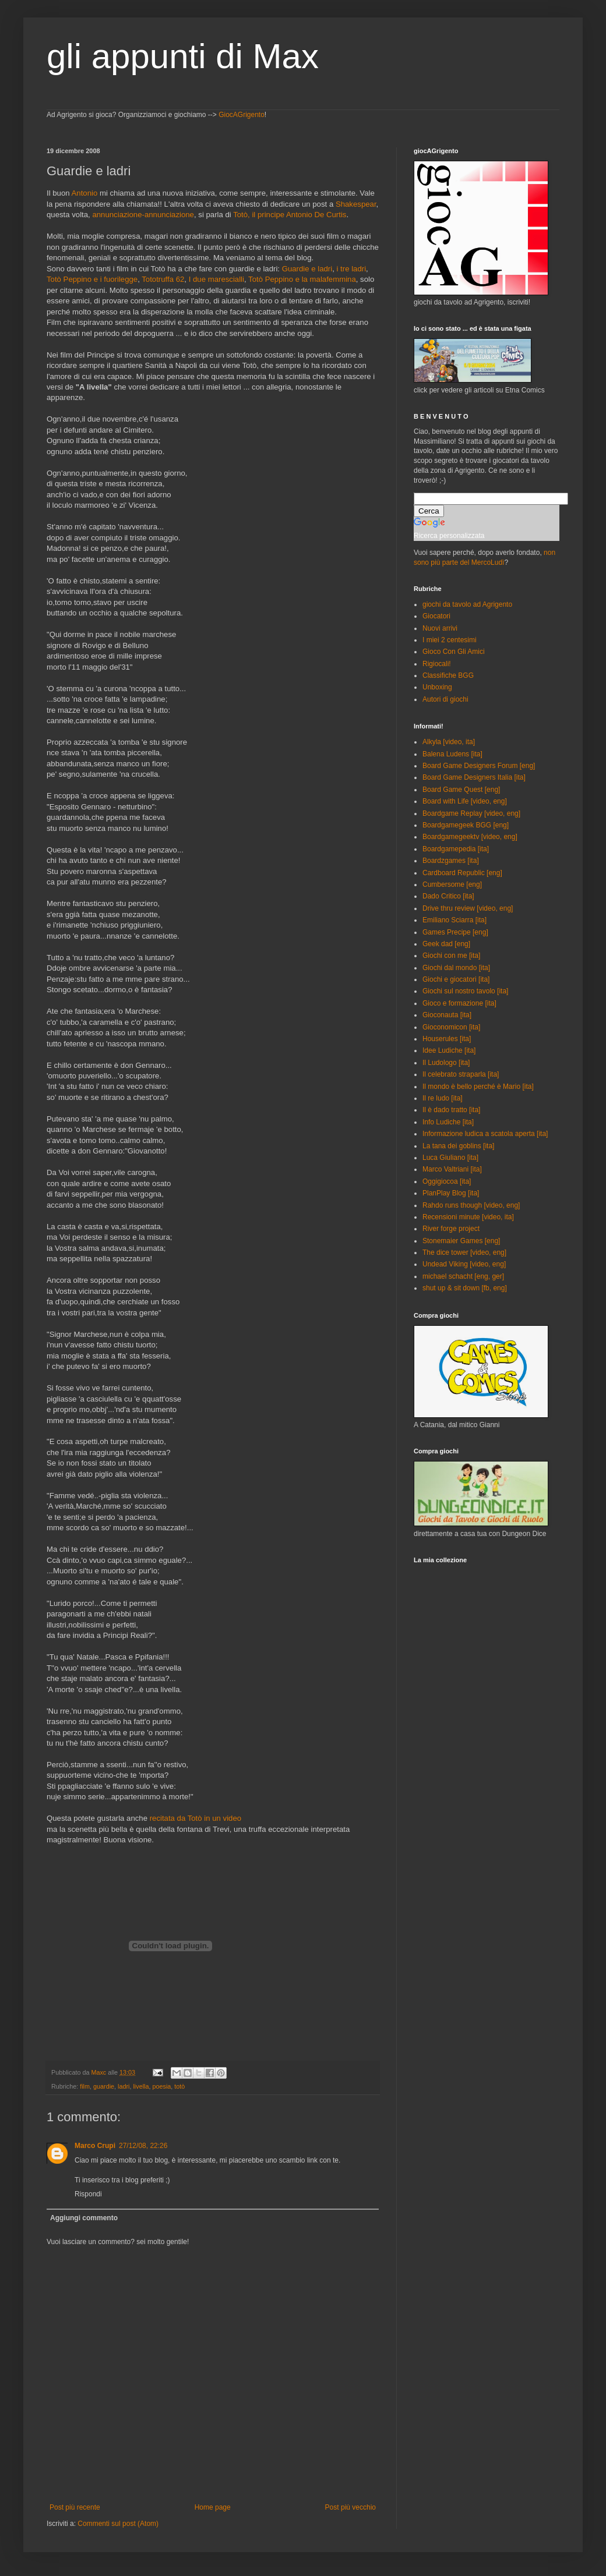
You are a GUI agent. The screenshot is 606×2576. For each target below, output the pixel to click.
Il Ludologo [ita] (446, 1063)
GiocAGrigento (242, 115)
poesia (161, 2086)
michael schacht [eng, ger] (463, 1276)
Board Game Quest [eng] (461, 789)
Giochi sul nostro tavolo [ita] (465, 991)
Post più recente (75, 2507)
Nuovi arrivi (439, 628)
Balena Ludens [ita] (452, 754)
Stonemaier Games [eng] (461, 1241)
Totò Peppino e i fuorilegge (92, 279)
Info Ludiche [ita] (448, 1122)
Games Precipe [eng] (455, 932)
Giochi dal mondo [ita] (456, 968)
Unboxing (437, 687)
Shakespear (356, 204)
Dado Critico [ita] (448, 896)
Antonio (85, 193)
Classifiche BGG (448, 675)
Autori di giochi (445, 699)
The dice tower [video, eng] (464, 1252)
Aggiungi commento (84, 2218)
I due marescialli (216, 279)
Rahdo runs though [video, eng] (471, 1205)
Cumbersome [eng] (452, 884)
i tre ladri (352, 268)
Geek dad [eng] (446, 944)
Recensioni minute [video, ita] (468, 1217)
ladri (123, 2086)
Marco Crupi (95, 2146)
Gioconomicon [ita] (451, 1027)
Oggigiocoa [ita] (446, 1181)
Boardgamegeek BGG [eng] (465, 825)
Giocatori (436, 616)
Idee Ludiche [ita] (448, 1050)
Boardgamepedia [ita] (455, 849)
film (85, 2086)
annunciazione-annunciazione (143, 214)
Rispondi (88, 2194)
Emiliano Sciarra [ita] (454, 920)
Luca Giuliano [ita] (450, 1157)
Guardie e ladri (307, 268)
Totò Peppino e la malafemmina (302, 279)
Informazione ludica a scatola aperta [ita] (485, 1134)
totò (179, 2086)
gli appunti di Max (183, 56)
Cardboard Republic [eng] (462, 873)
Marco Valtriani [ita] (452, 1169)
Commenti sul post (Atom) (117, 2524)
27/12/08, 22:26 (143, 2146)
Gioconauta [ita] (446, 1015)
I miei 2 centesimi (449, 640)
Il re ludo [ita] (442, 1098)
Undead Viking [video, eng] (464, 1264)
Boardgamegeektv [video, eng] (469, 837)
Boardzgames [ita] (450, 861)
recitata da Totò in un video (195, 1818)
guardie (103, 2086)
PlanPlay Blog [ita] (450, 1193)
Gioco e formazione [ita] (459, 1003)
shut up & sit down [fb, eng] (464, 1288)
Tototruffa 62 (163, 279)
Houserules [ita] (446, 1039)
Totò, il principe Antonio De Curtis (289, 214)
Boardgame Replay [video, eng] (471, 813)
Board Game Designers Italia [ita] (474, 777)
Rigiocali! (436, 664)
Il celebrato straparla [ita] (460, 1074)
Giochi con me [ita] (451, 955)
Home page (213, 2507)
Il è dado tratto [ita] (451, 1110)
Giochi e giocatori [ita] (455, 979)
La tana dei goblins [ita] (458, 1146)
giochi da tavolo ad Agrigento (467, 604)
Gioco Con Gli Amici (453, 651)
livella (141, 2086)
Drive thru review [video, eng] (467, 908)
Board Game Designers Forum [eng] (478, 766)
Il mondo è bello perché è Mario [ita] (478, 1086)
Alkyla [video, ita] (448, 742)
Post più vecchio (350, 2507)
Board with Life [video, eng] (464, 801)
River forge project (451, 1229)
